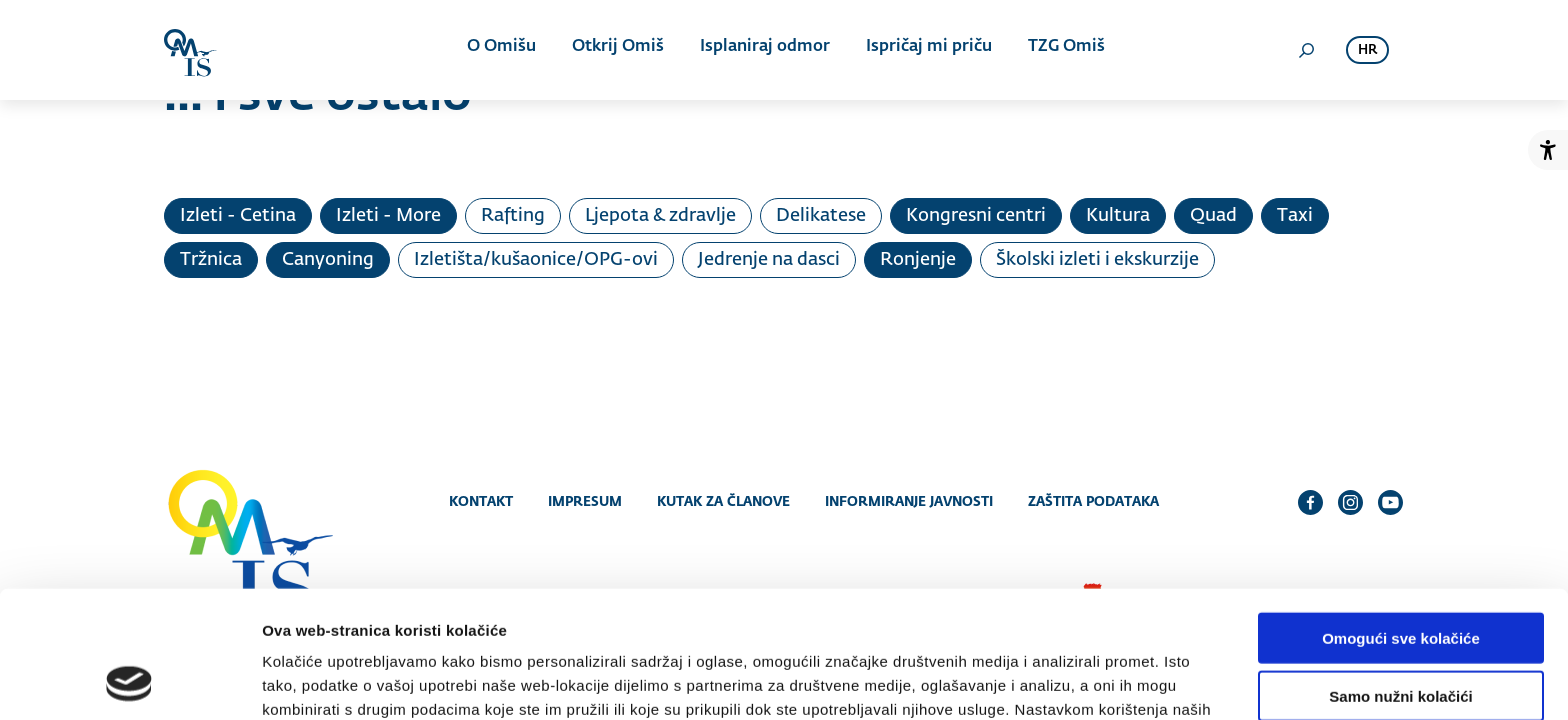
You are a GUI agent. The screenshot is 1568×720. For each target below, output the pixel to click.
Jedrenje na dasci (769, 260)
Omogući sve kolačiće (1401, 520)
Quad (1213, 216)
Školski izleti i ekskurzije (1097, 260)
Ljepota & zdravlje (660, 216)
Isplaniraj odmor (763, 50)
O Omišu (503, 50)
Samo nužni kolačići (1400, 579)
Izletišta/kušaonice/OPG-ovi (536, 260)
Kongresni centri (976, 216)
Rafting (513, 216)
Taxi (1295, 216)
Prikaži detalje (1036, 680)
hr (1367, 50)
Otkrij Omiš (618, 50)
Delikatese (821, 216)
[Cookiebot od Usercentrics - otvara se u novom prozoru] (129, 681)
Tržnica (211, 260)
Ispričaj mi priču (925, 50)
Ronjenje (918, 260)
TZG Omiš (1060, 50)
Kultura (1118, 216)
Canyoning (328, 260)
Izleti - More (388, 216)
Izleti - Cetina (238, 216)
